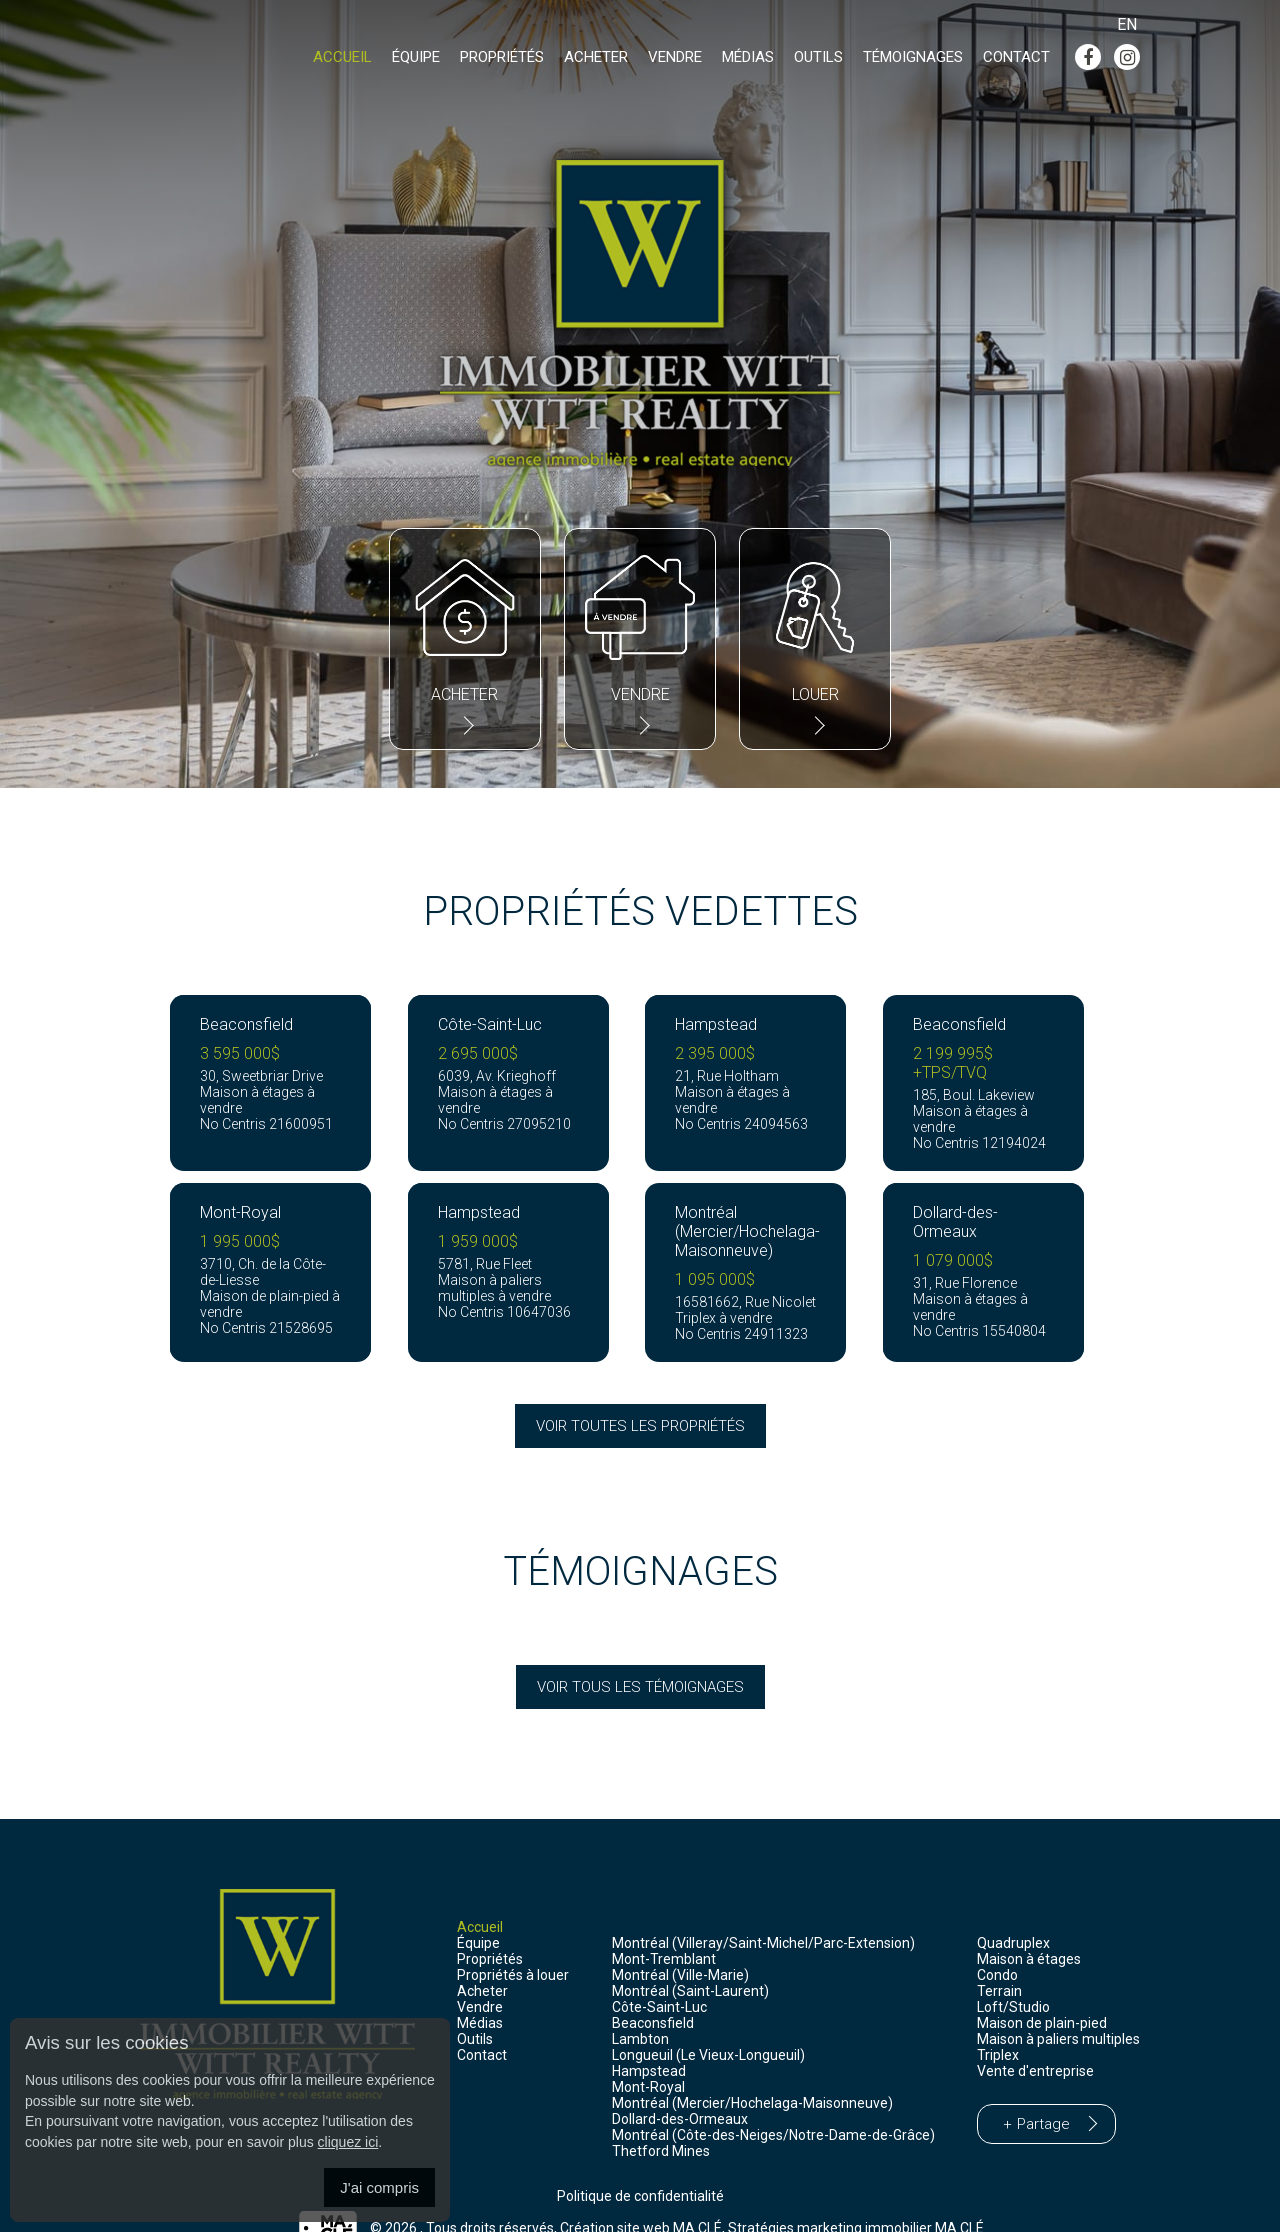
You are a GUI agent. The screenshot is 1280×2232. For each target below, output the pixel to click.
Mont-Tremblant (664, 1922)
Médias (748, 58)
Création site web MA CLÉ (641, 2191)
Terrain (999, 1954)
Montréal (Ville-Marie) (680, 1938)
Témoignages (913, 58)
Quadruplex (1013, 1906)
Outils (818, 58)
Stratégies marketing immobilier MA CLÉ (856, 2191)
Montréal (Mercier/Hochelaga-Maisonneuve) (752, 2066)
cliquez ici (348, 2142)
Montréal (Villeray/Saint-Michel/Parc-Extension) (763, 1906)
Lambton (640, 2002)
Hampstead (649, 2034)
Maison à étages (1029, 1922)
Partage (1043, 2087)
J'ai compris (379, 2187)
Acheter (596, 58)
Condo (997, 1938)
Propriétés (502, 58)
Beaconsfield (653, 1986)
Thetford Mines (661, 2114)
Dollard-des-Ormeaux (680, 2082)
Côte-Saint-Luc (659, 1970)
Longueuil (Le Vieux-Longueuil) (708, 2018)
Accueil (342, 58)
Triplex (998, 2018)
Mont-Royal (648, 2050)
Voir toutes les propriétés (640, 1389)
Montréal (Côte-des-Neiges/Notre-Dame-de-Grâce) (773, 2098)
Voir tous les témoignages (640, 1650)
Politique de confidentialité (640, 2159)
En (1127, 24)
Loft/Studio (1013, 1970)
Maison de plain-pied (1042, 1986)
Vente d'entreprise (1035, 2034)
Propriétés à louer (513, 1938)
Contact (1016, 58)
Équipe (416, 58)
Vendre (675, 58)
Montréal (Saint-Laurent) (690, 1954)
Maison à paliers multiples (1058, 2002)
